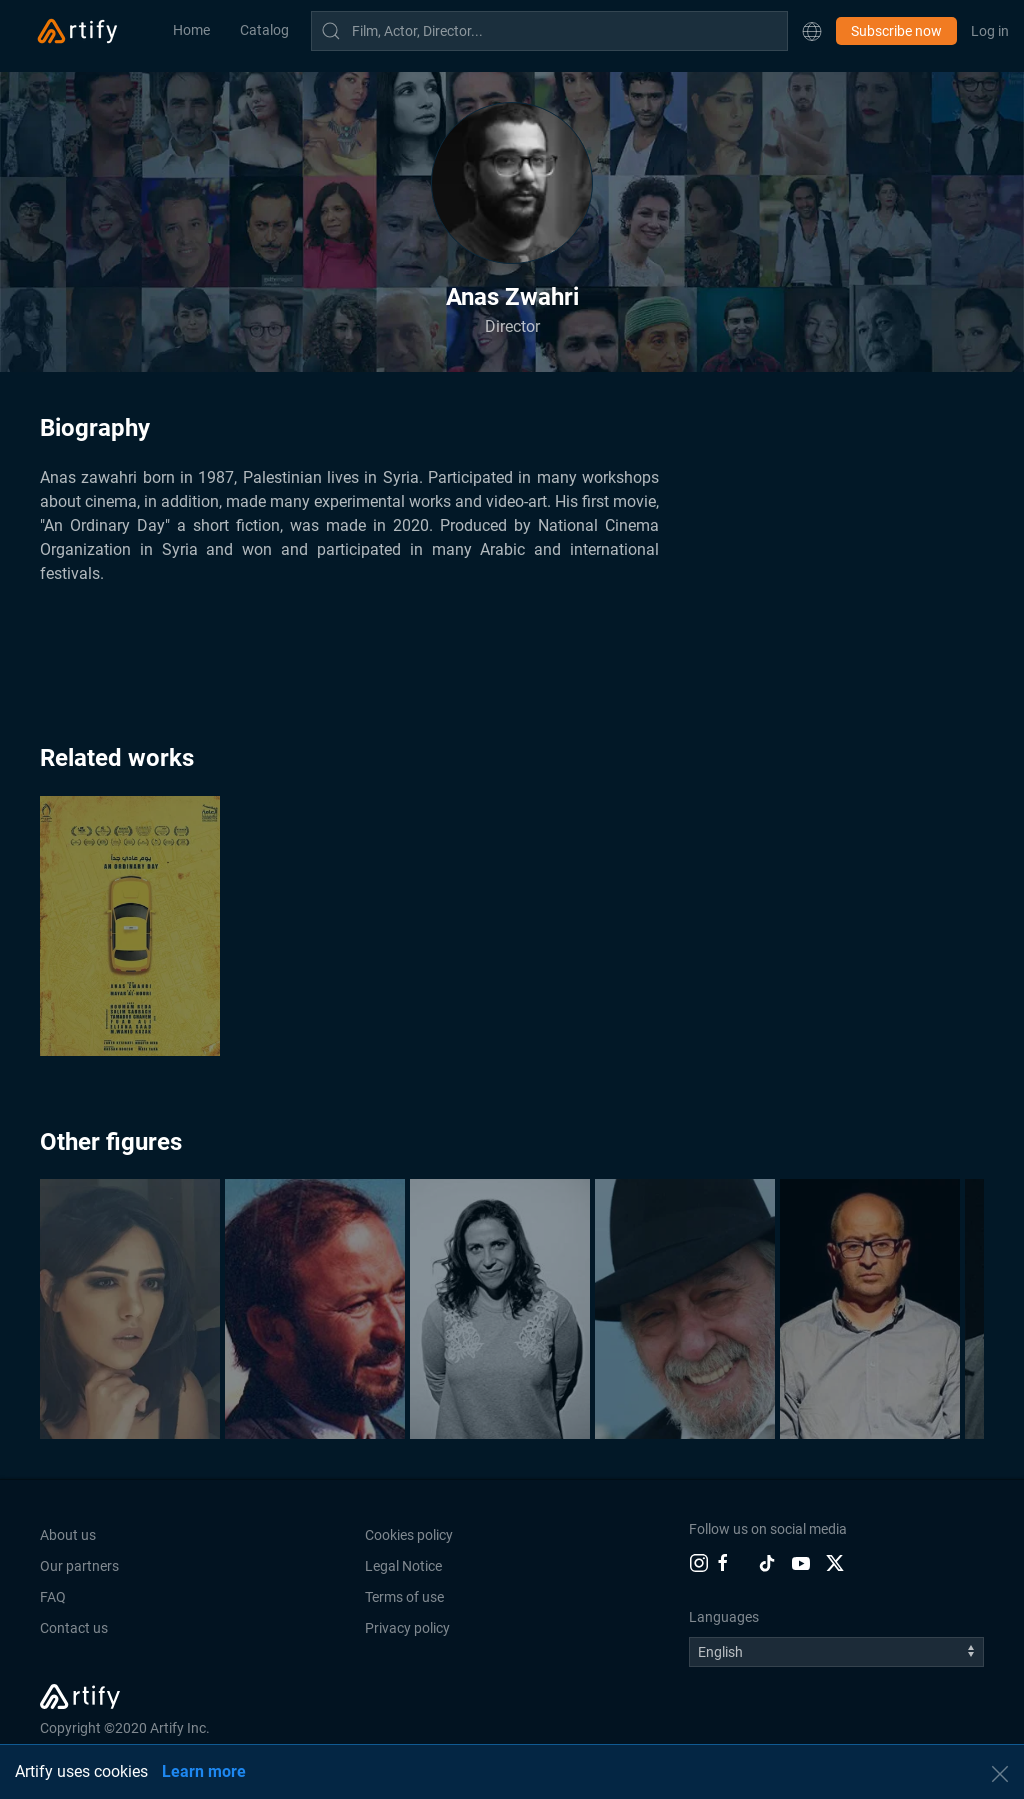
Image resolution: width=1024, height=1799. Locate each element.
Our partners (79, 1566)
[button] (812, 31)
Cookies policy (409, 1535)
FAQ (53, 1597)
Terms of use (404, 1597)
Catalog (264, 30)
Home (191, 30)
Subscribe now (896, 31)
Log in (990, 31)
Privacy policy (407, 1628)
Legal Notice (403, 1566)
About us (68, 1535)
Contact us (74, 1628)
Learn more (204, 1771)
